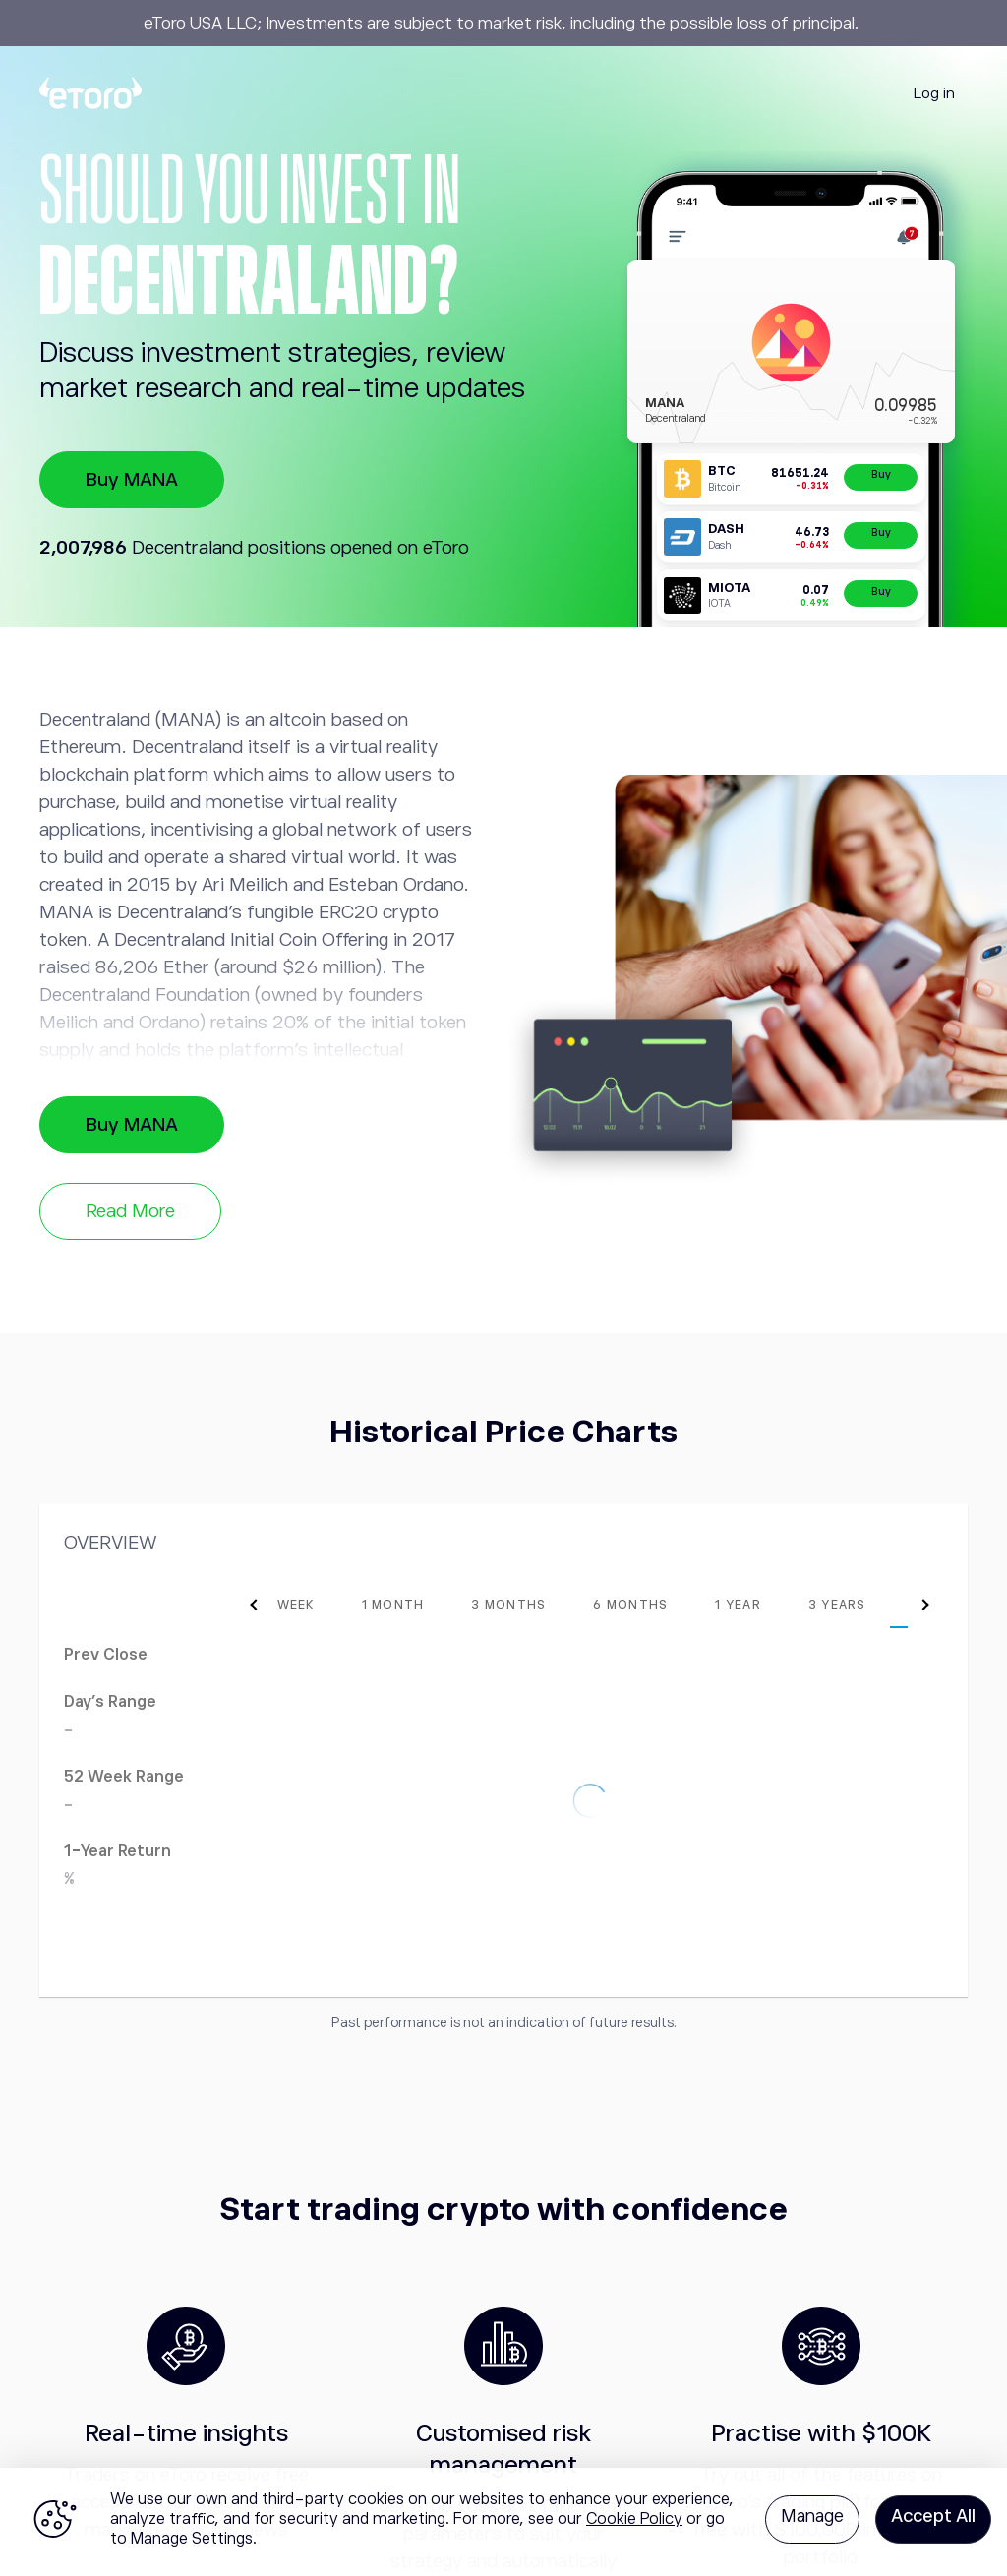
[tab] (310, 1604)
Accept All (933, 2516)
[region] (503, 2522)
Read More (130, 1210)
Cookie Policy (634, 2519)
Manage (812, 2516)
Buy (881, 474)
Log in (934, 93)
